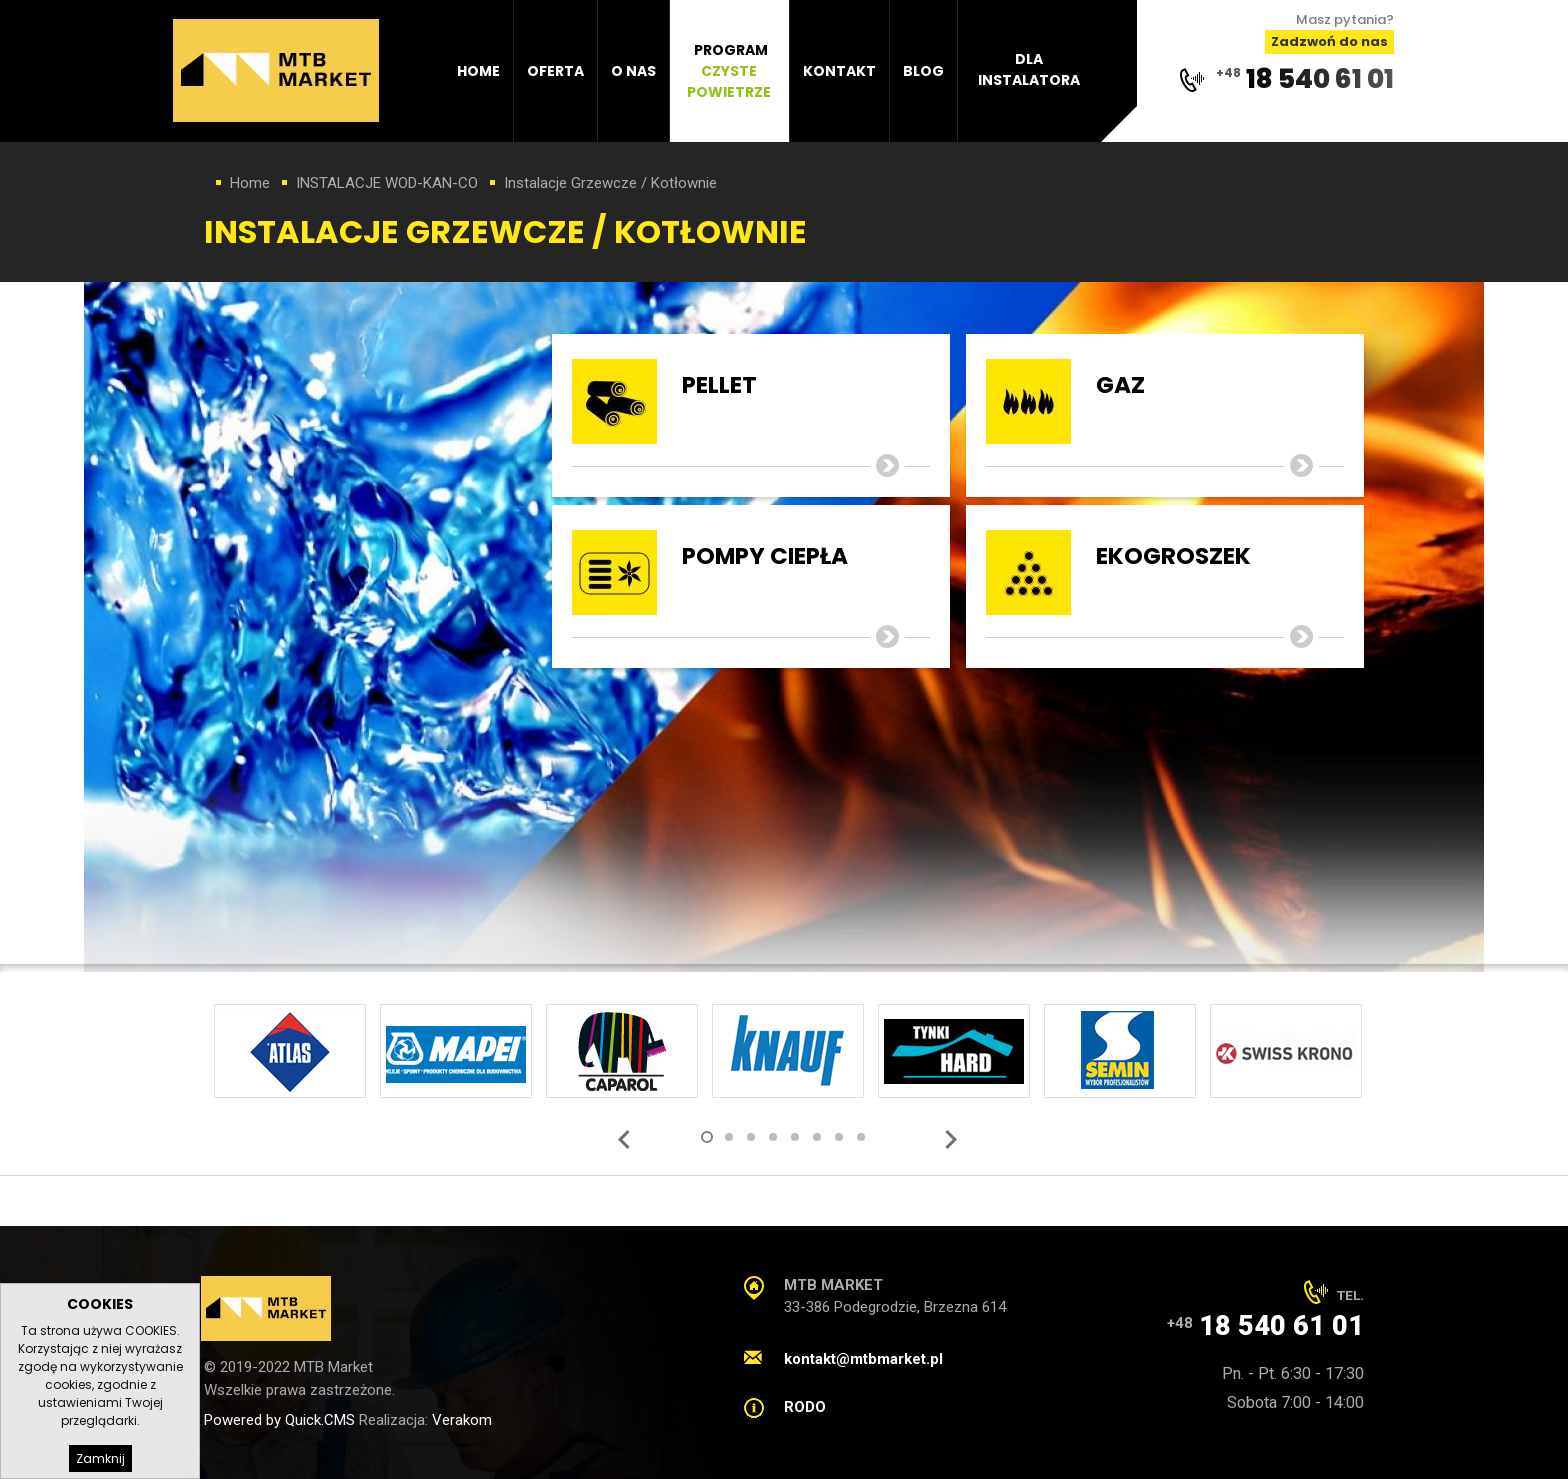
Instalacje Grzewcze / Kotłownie (610, 183)
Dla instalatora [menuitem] (1029, 69)
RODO (805, 1407)
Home (250, 183)
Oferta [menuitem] (555, 71)
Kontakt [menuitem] (839, 71)
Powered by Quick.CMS (279, 1420)
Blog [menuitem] (923, 71)
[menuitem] (730, 71)
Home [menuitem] (478, 71)
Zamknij (100, 1458)
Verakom (462, 1420)
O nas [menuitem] (633, 71)
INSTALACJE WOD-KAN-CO (387, 183)
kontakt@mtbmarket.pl (863, 1359)
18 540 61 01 (1320, 78)
